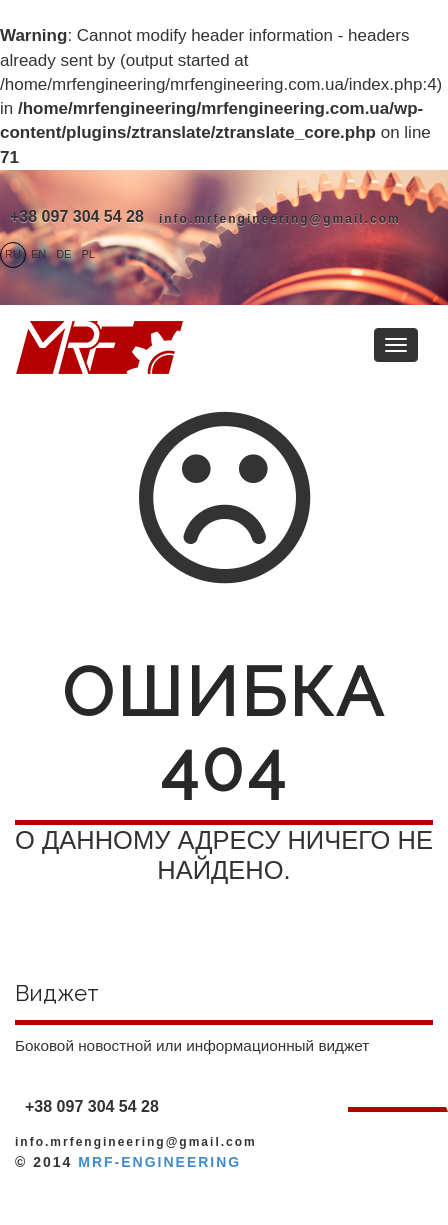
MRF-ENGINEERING (159, 1162)
